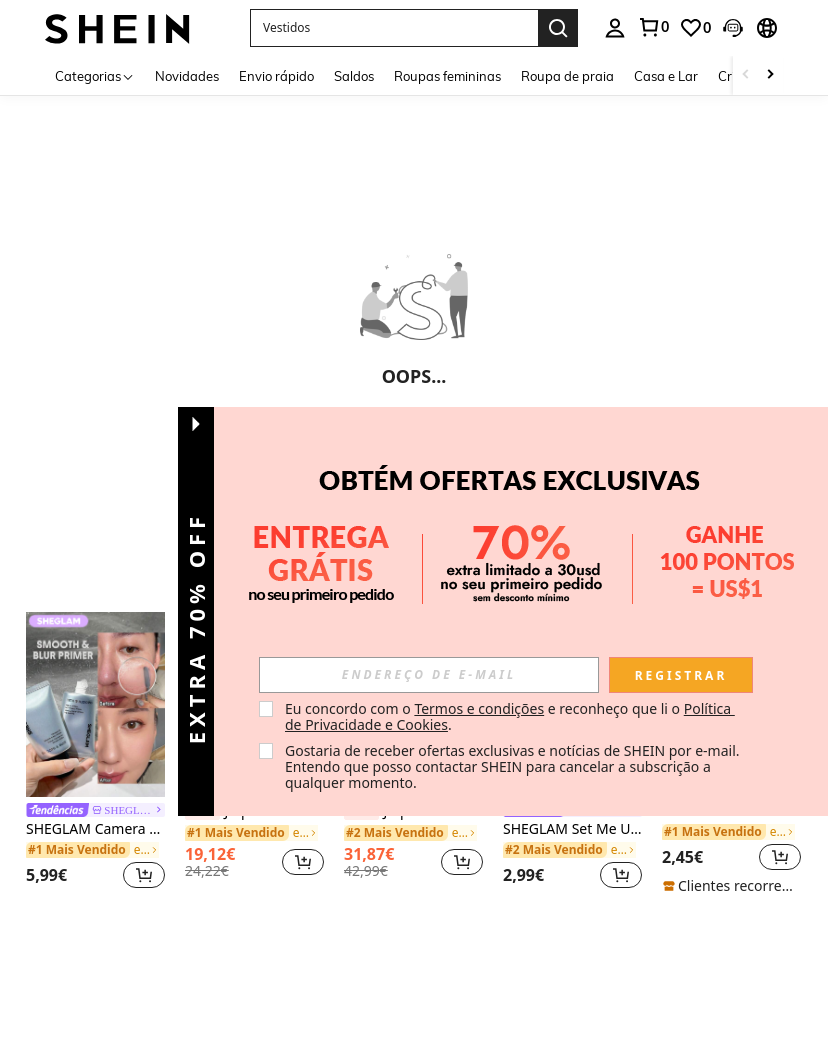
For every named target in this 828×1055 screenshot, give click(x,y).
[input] (429, 675)
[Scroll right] (770, 75)
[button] (394, 28)
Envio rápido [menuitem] (276, 76)
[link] (653, 27)
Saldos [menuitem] (354, 76)
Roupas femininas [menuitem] (447, 76)
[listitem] (95, 753)
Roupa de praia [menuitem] (567, 76)
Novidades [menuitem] (187, 76)
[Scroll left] (746, 75)
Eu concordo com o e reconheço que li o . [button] (510, 716)
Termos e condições (479, 708)
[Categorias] (95, 75)
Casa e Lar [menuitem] (666, 76)
